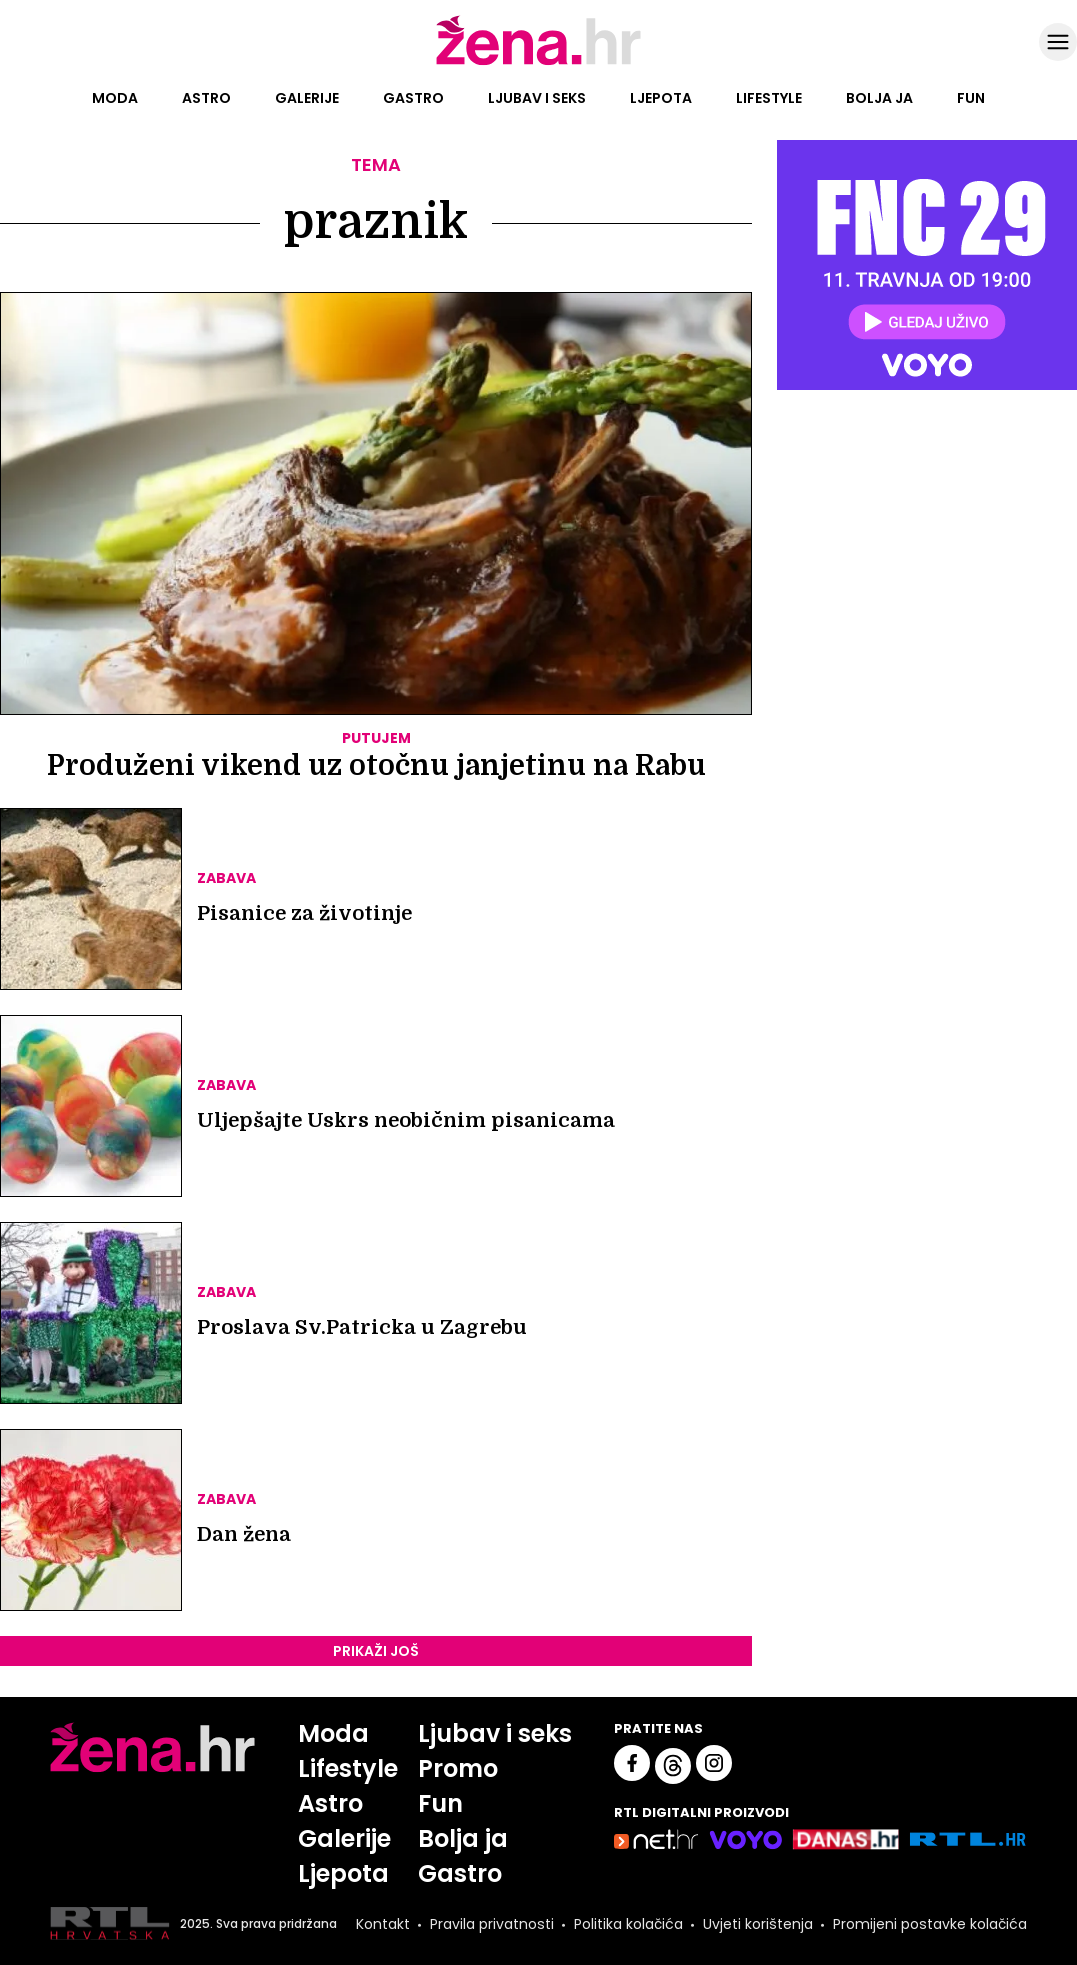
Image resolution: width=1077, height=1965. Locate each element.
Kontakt (383, 1924)
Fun (971, 98)
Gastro (413, 98)
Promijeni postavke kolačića (930, 1924)
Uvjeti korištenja (758, 1924)
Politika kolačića (628, 1924)
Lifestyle (769, 98)
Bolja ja (879, 98)
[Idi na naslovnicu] (538, 63)
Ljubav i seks (537, 98)
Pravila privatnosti (492, 1924)
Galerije (307, 98)
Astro (206, 98)
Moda (115, 98)
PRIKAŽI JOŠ (376, 1651)
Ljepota (661, 98)
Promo (458, 1768)
